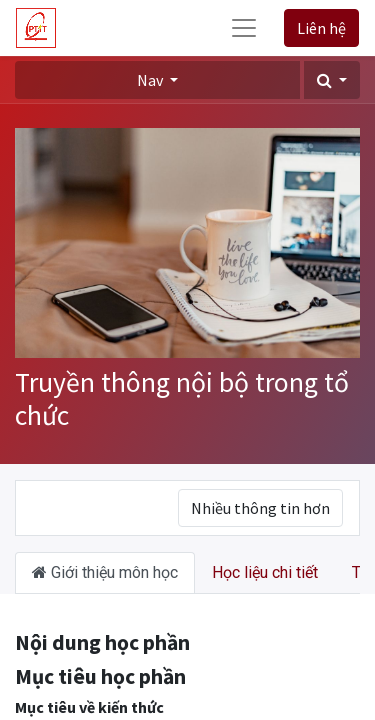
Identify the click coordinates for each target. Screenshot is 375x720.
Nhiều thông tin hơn (260, 508)
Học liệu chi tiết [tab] (265, 572)
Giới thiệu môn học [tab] (105, 572)
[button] (332, 80)
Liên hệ (321, 28)
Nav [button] (151, 80)
